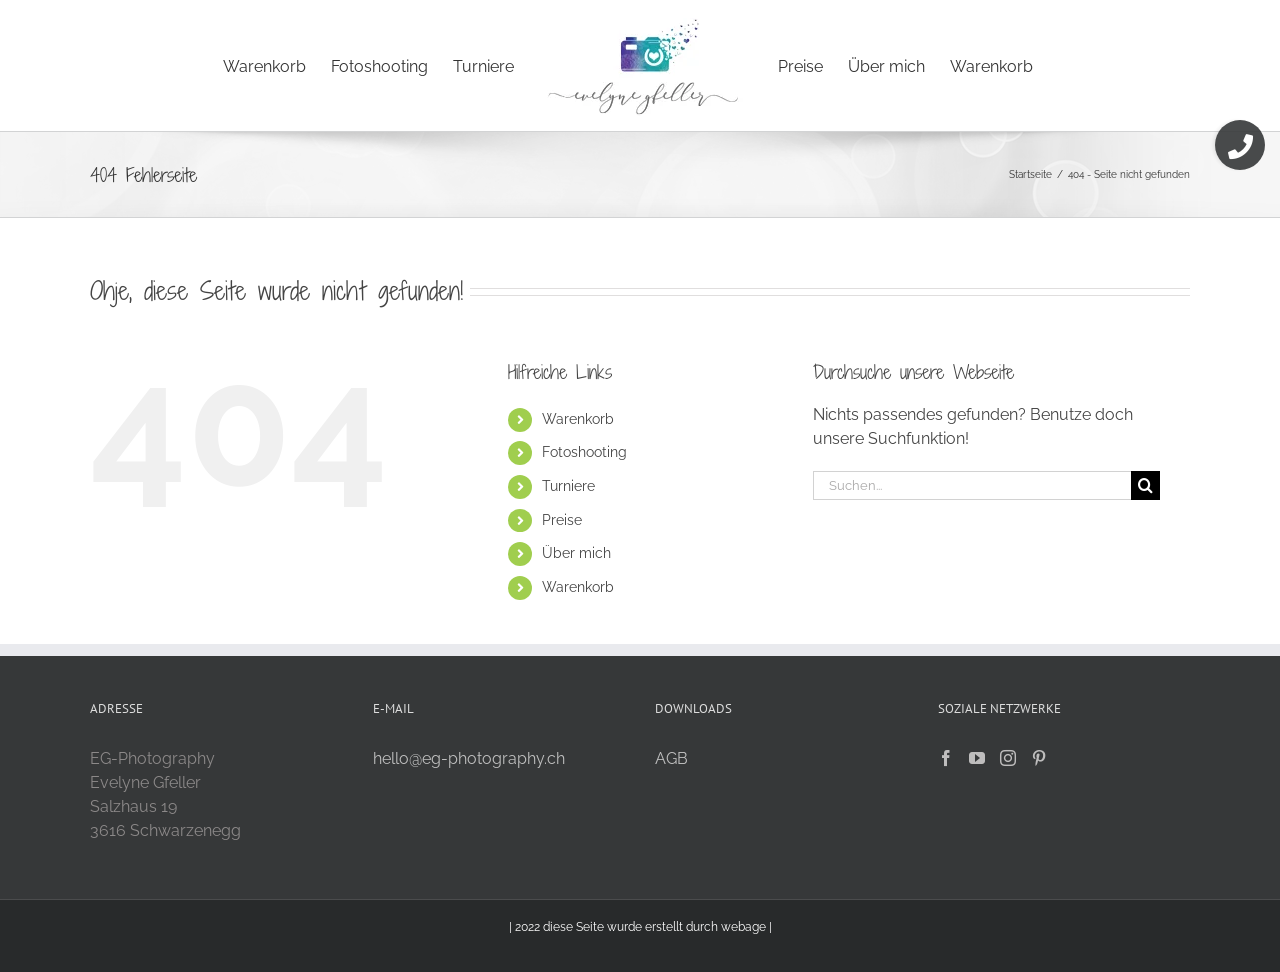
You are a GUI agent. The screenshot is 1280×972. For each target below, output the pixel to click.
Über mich (576, 553)
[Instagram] (1008, 758)
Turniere (568, 486)
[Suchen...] (972, 485)
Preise (562, 520)
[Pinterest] (1039, 758)
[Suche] (1145, 485)
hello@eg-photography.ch (469, 758)
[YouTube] (977, 758)
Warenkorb (578, 419)
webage (743, 927)
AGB (671, 758)
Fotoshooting (584, 452)
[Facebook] (946, 758)
